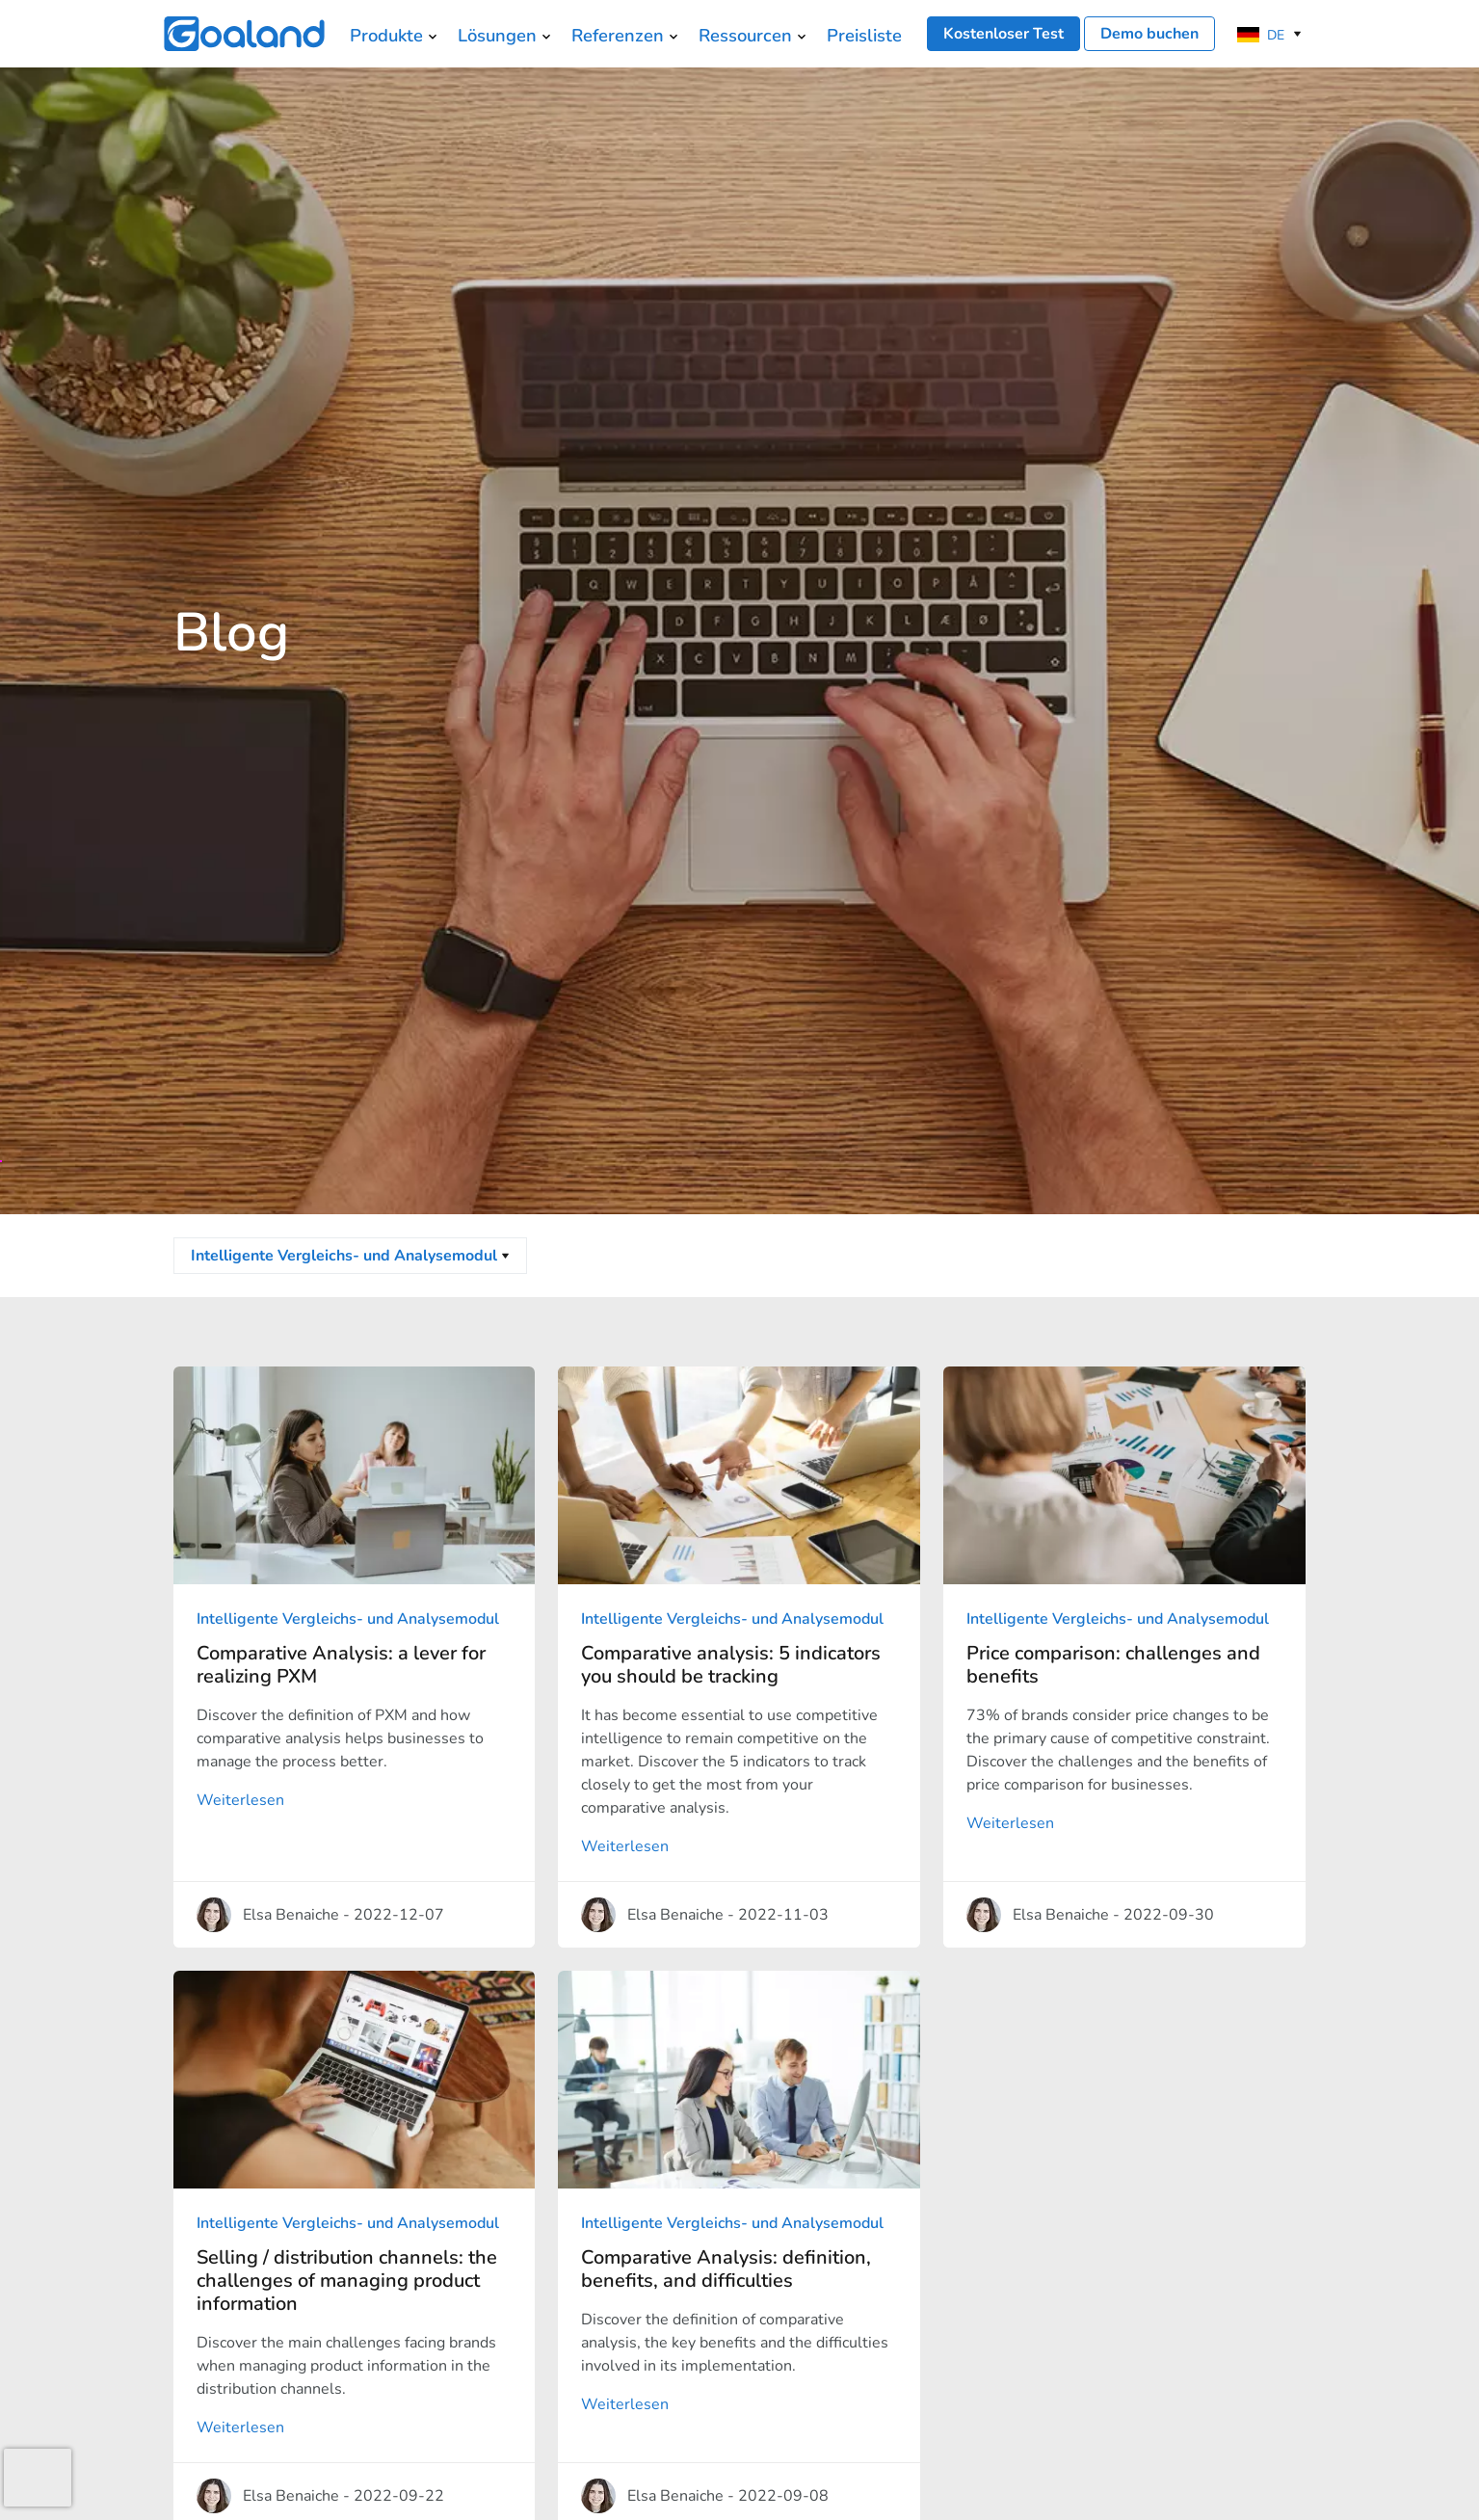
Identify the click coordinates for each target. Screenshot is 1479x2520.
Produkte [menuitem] (386, 35)
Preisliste (864, 35)
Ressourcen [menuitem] (745, 35)
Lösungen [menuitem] (497, 35)
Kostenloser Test (1003, 33)
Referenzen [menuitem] (617, 35)
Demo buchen (1149, 33)
